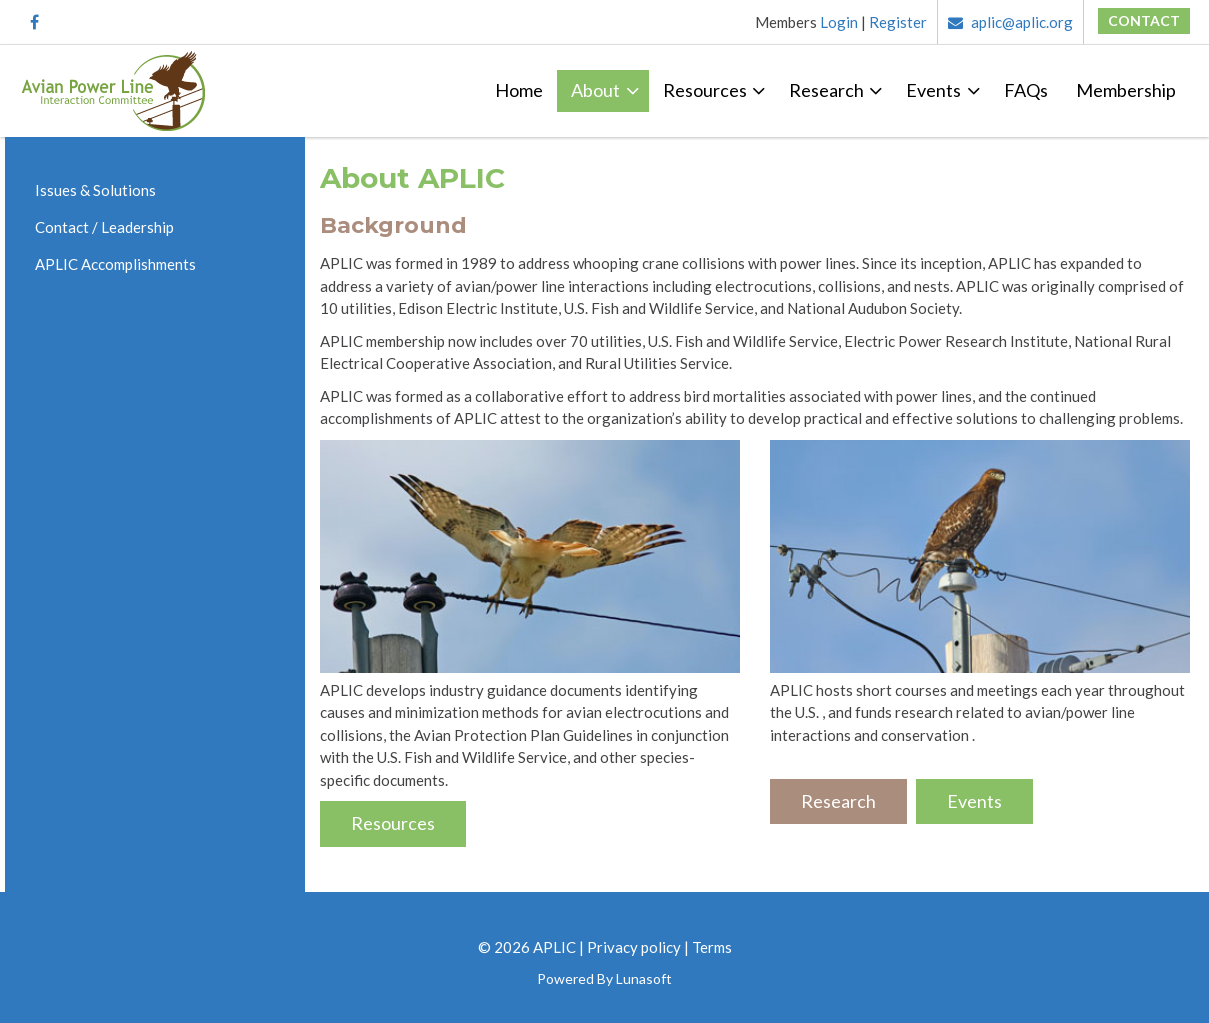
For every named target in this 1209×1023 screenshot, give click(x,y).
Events (933, 90)
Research (826, 90)
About (595, 90)
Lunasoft (644, 978)
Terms (712, 947)
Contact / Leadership (104, 227)
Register (898, 22)
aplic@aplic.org (1010, 22)
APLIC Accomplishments (115, 264)
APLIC (554, 947)
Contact (1144, 20)
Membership (1126, 90)
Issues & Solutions (95, 190)
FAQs (1026, 90)
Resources (705, 90)
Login (839, 22)
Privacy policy (634, 947)
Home (519, 90)
